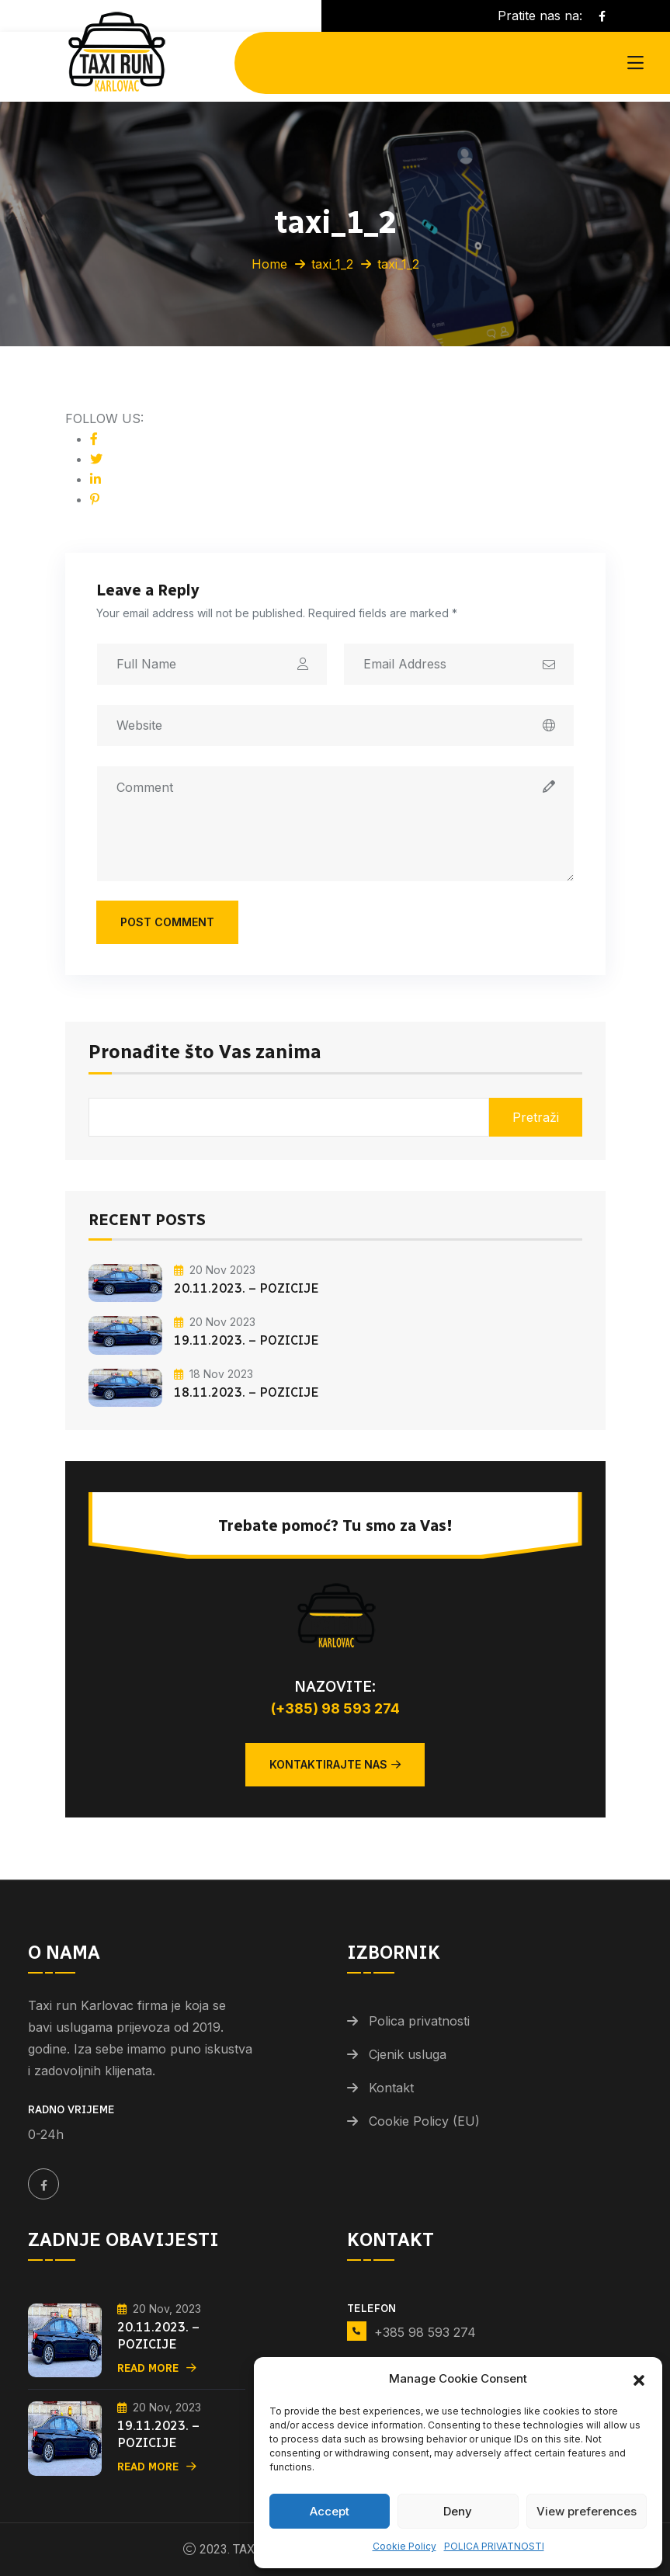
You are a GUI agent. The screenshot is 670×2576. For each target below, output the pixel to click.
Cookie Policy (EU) (424, 2121)
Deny (457, 2511)
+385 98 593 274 (425, 2332)
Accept (329, 2511)
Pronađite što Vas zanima (205, 1053)
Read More (156, 2368)
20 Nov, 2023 (159, 2308)
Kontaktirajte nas (335, 1764)
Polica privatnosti (419, 2021)
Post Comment (167, 922)
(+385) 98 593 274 (335, 1708)
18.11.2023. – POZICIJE (246, 1392)
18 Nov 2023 (213, 1373)
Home (269, 264)
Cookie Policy (404, 2546)
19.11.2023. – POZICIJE (246, 1340)
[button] (639, 2379)
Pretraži (535, 1117)
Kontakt (391, 2087)
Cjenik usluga (407, 2054)
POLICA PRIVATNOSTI (494, 2546)
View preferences (586, 2511)
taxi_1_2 (332, 264)
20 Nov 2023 (214, 1269)
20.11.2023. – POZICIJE (246, 1288)
